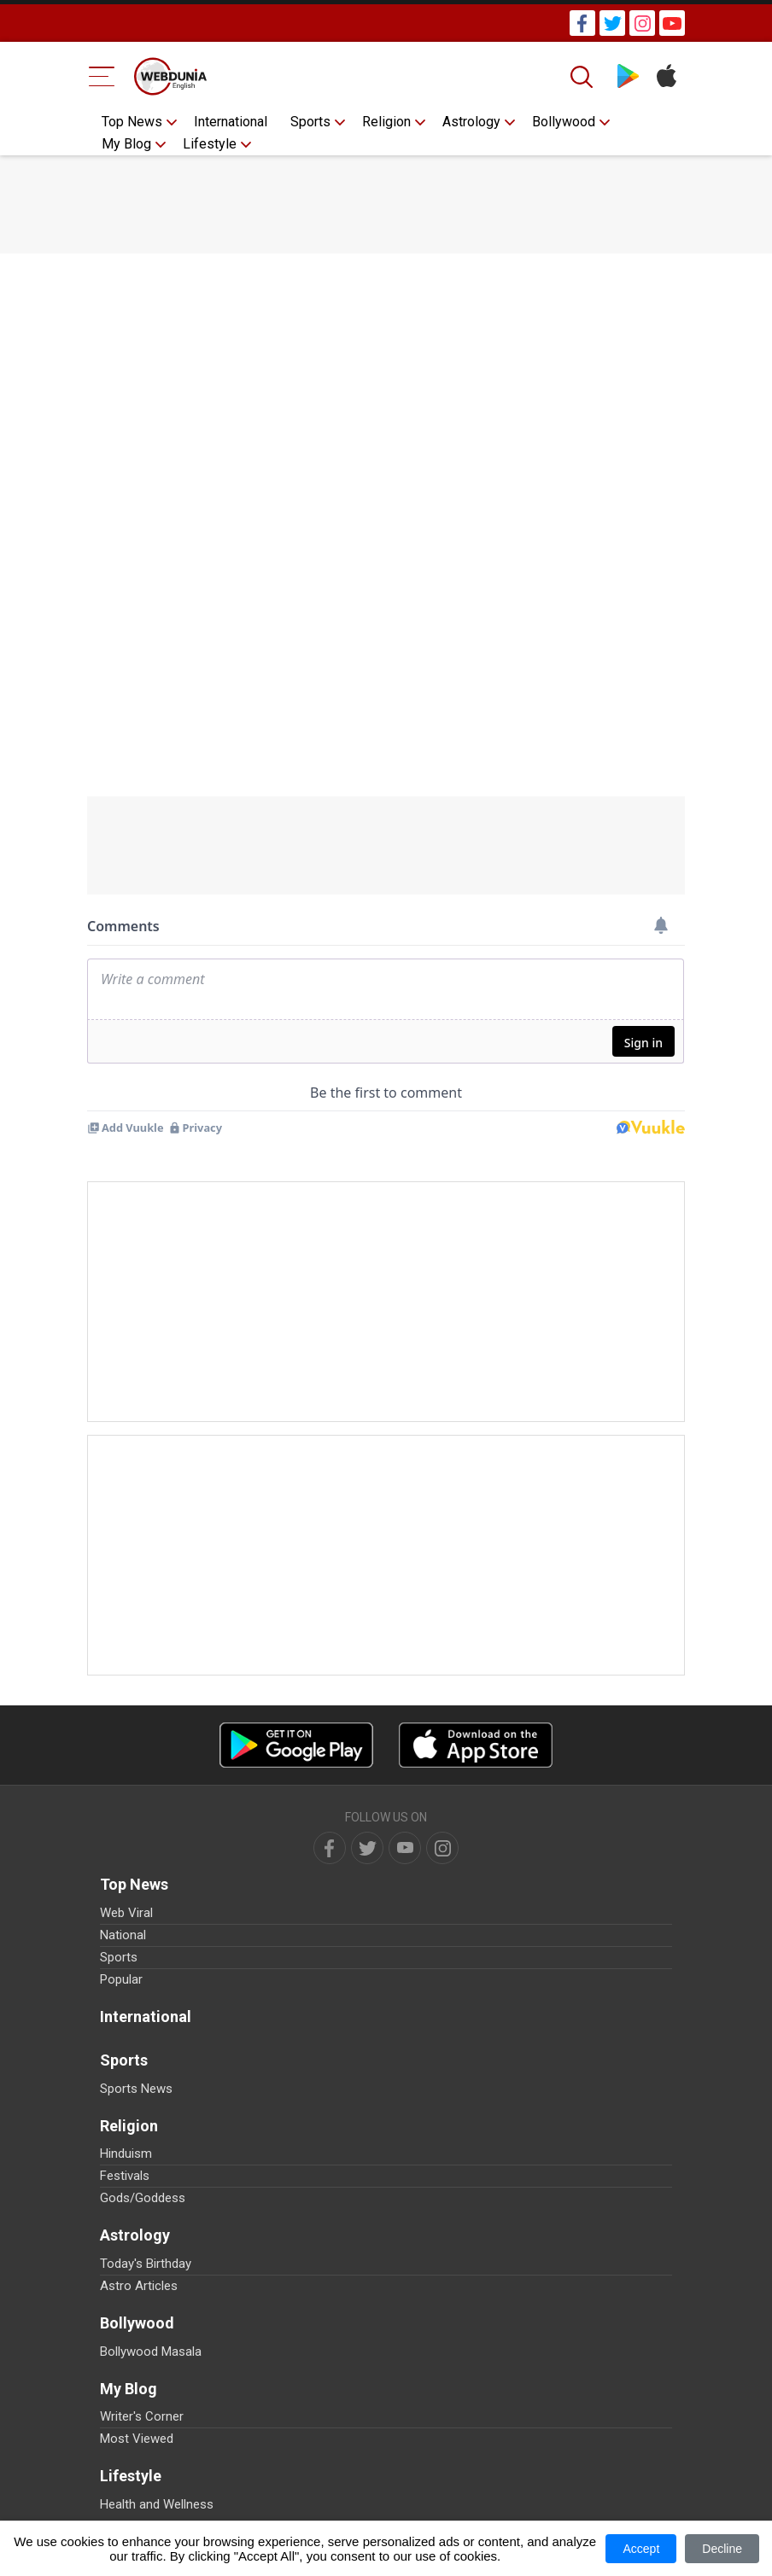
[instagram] (442, 1848)
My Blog (126, 144)
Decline (722, 2549)
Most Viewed (136, 2438)
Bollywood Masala (151, 2351)
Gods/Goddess (142, 2198)
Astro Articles (139, 2285)
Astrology (471, 122)
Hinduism (126, 2153)
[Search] (583, 77)
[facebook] (329, 1848)
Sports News (136, 2088)
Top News (132, 122)
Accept (641, 2549)
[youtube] (404, 1848)
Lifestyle (210, 144)
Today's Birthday (145, 2263)
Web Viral (126, 1912)
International (230, 122)
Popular (121, 1979)
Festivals (124, 2175)
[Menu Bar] (102, 76)
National (123, 1935)
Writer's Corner (142, 2416)
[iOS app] (476, 1745)
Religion (386, 122)
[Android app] (296, 1745)
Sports (310, 122)
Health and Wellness (156, 2504)
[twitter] (367, 1848)
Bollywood (563, 122)
